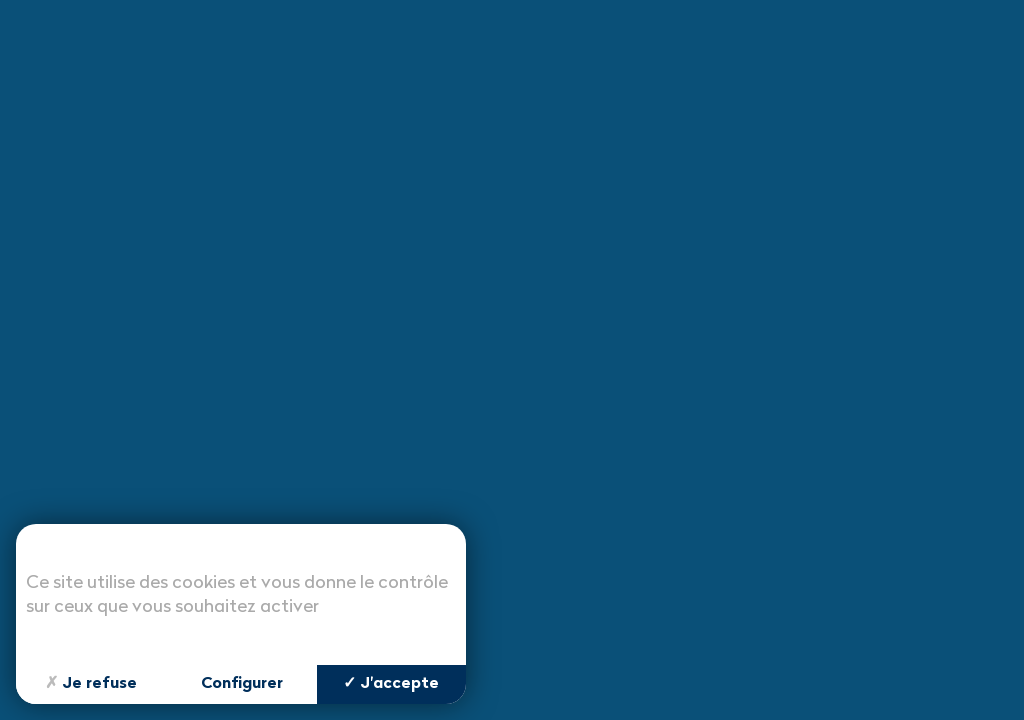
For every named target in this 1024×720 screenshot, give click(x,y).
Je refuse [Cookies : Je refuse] (91, 684)
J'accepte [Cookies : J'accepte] (391, 684)
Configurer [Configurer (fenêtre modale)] (242, 684)
